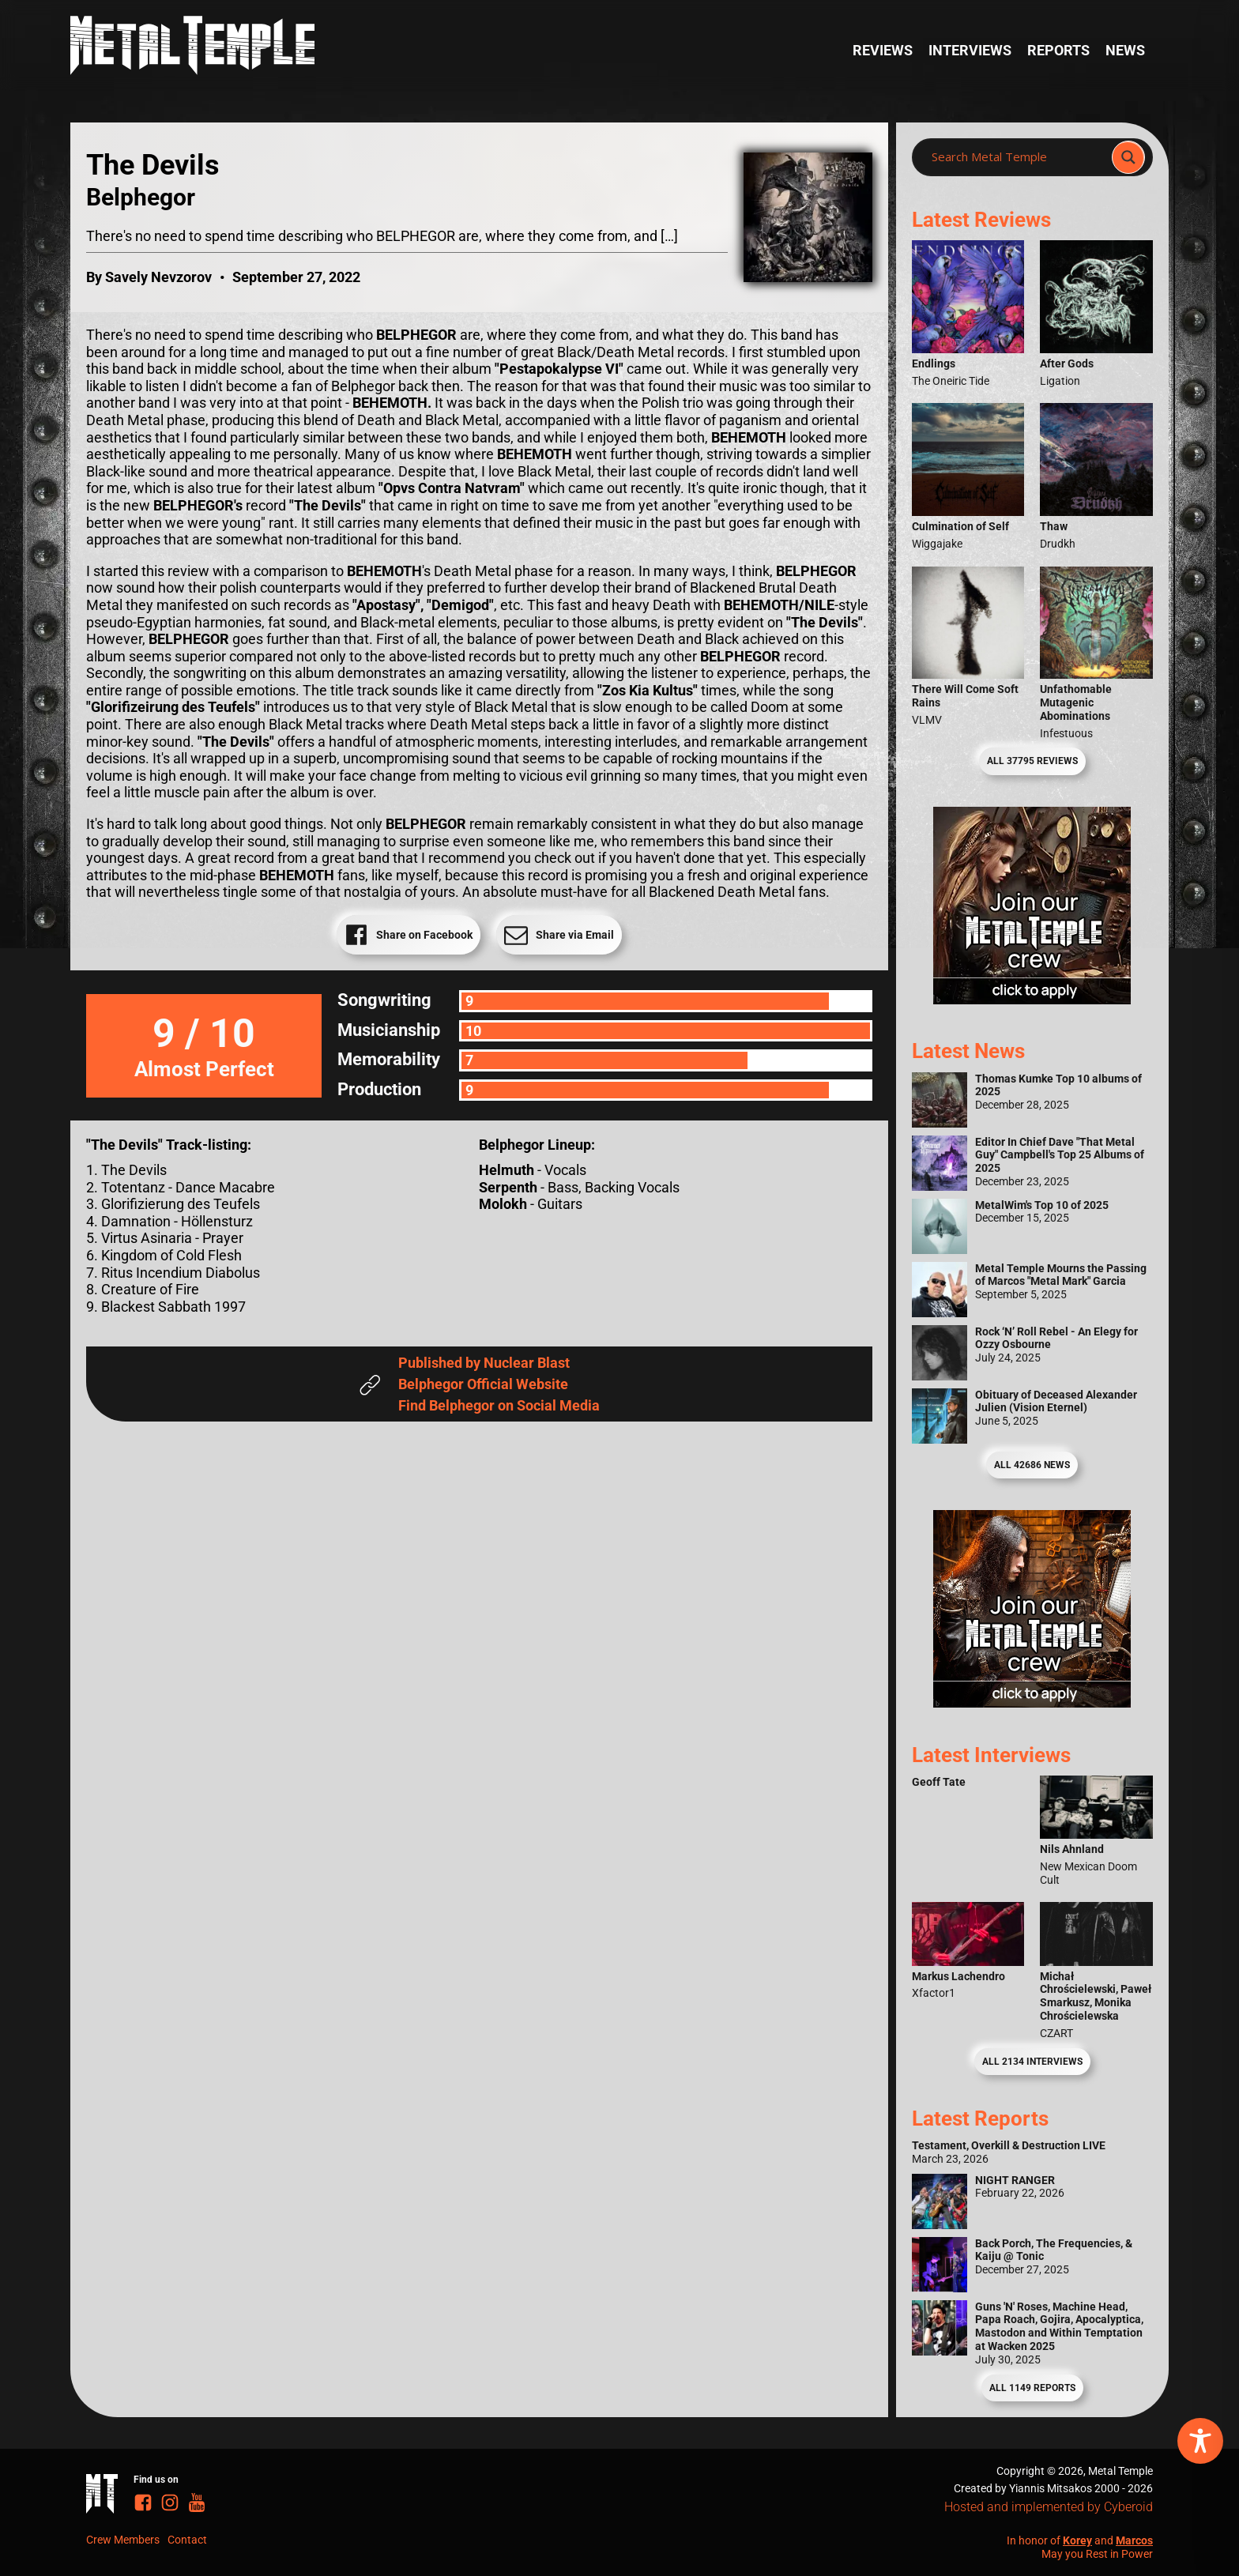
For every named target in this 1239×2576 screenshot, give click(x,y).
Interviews (969, 50)
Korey (1077, 2540)
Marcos (1134, 2540)
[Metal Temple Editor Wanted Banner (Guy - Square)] (1032, 1702)
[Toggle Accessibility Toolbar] (1200, 2440)
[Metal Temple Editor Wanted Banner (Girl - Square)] (1032, 999)
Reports (1058, 50)
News (1125, 50)
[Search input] (1017, 157)
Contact (187, 2539)
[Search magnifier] (1128, 157)
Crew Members (123, 2539)
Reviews (883, 50)
